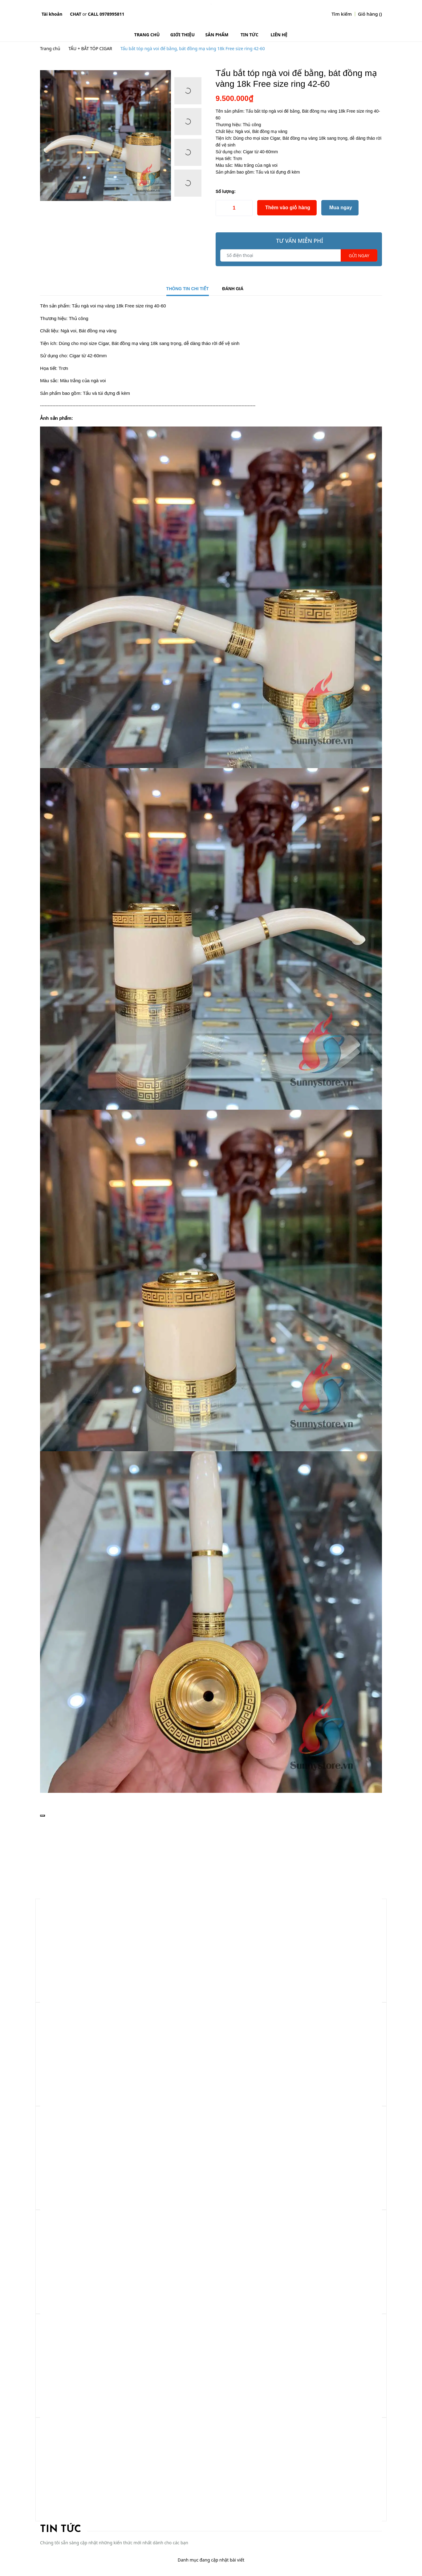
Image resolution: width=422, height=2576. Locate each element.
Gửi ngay (359, 255)
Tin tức (60, 2529)
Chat (75, 14)
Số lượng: (226, 191)
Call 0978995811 (106, 14)
